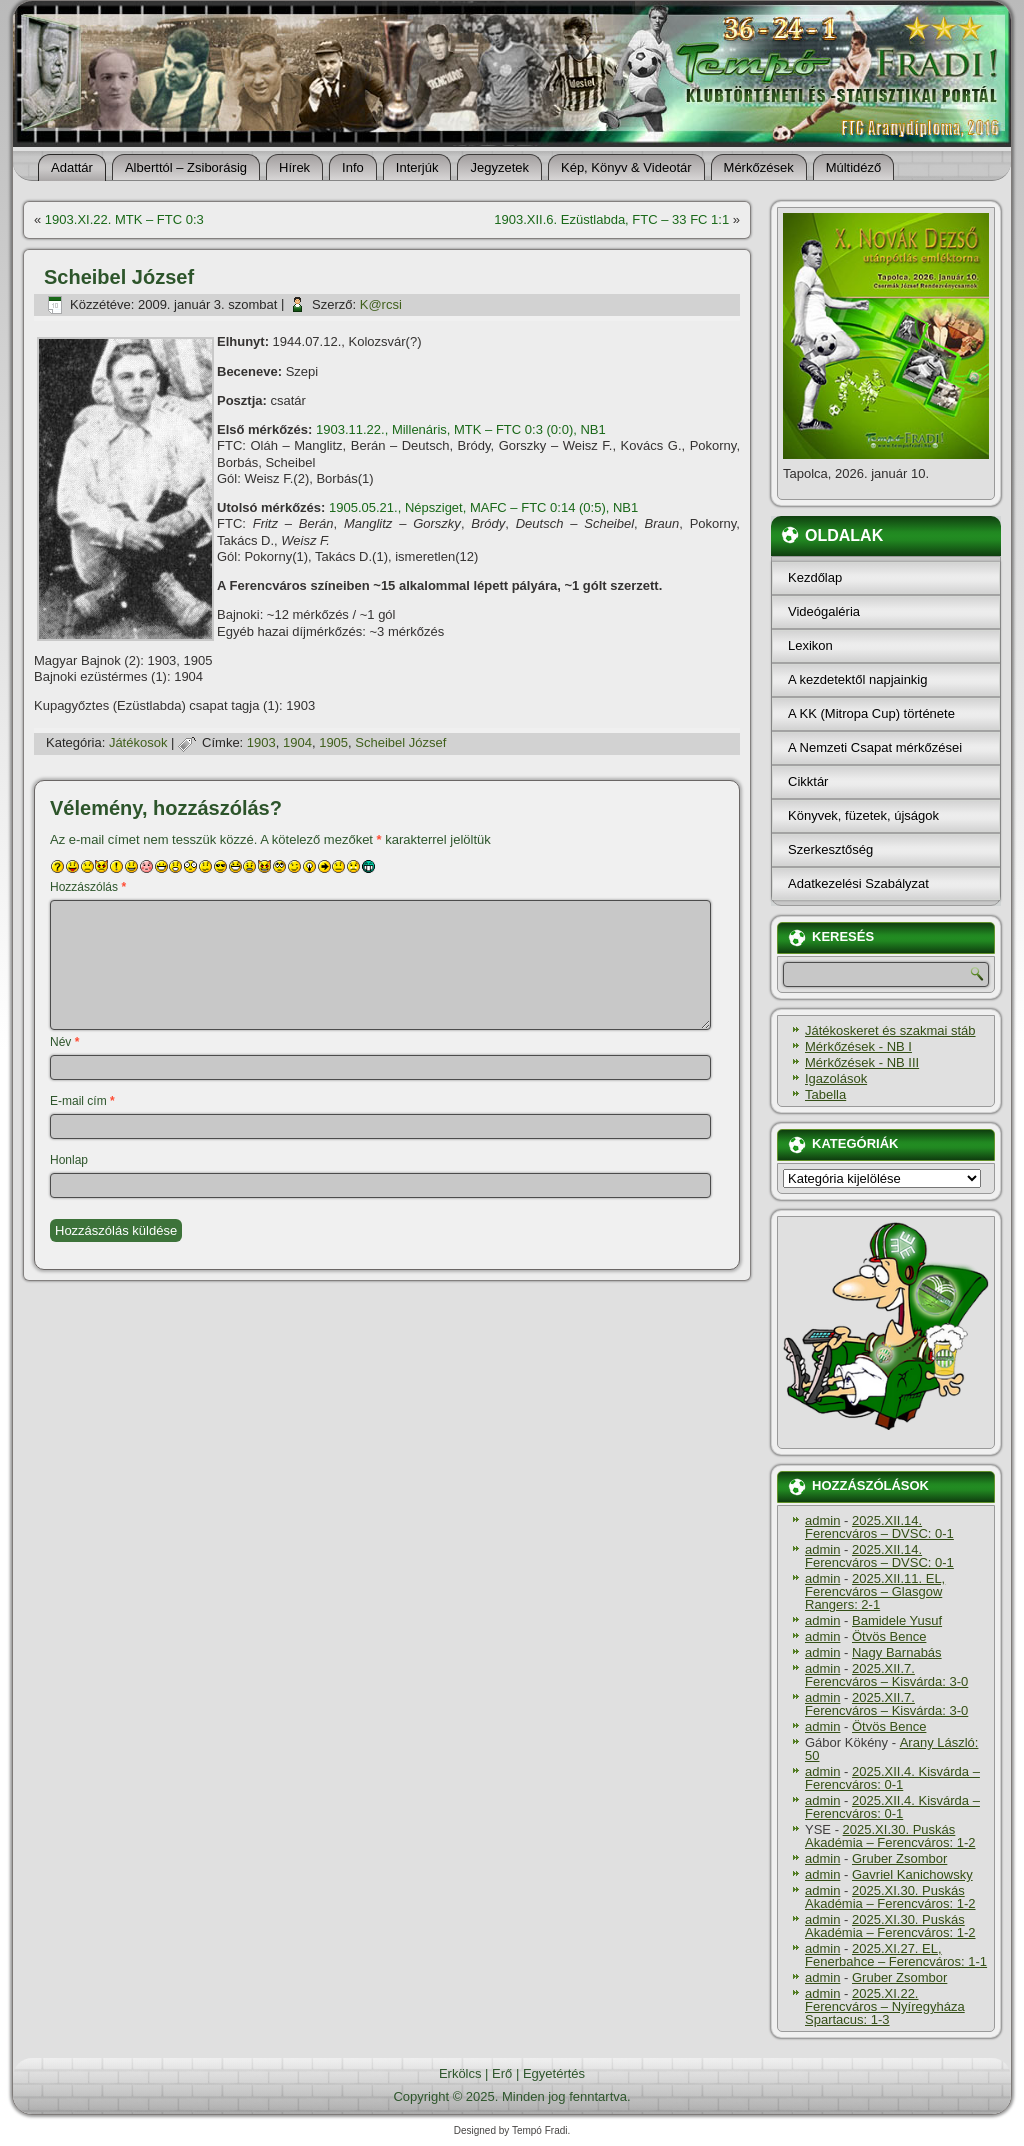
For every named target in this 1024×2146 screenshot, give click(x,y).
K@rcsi (381, 304)
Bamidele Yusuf (897, 1620)
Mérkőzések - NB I (858, 1046)
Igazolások (836, 1078)
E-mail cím (82, 1101)
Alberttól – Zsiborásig (186, 167)
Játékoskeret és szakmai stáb (890, 1030)
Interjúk (417, 167)
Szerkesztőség (830, 849)
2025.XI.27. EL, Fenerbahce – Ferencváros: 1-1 (896, 1955)
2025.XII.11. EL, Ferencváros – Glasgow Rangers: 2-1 (875, 1591)
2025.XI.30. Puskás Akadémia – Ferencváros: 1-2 (890, 1836)
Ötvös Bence (889, 1636)
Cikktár (808, 781)
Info (353, 167)
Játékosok (138, 742)
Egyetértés (554, 2073)
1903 (261, 742)
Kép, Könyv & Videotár (626, 167)
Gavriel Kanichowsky (912, 1874)
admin (822, 1520)
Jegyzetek (499, 167)
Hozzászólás (88, 887)
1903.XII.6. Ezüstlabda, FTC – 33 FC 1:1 (611, 219)
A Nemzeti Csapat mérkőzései (875, 747)
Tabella (825, 1094)
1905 (333, 742)
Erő (502, 2073)
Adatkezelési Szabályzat (858, 883)
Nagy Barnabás (897, 1652)
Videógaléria (824, 611)
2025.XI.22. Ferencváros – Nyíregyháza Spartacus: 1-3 (885, 2006)
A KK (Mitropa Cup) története (871, 713)
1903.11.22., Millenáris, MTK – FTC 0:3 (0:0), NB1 (461, 429)
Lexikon (810, 645)
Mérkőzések (759, 167)
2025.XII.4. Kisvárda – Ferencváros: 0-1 (892, 1778)
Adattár (72, 167)
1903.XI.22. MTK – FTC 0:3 (124, 219)
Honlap (69, 1160)
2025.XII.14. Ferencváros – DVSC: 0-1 (879, 1527)
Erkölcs (460, 2073)
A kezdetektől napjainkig (857, 679)
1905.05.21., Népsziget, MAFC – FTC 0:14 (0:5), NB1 (483, 507)
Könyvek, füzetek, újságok (863, 815)
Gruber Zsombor (899, 1858)
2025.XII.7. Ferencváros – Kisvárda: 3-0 (886, 1675)
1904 (297, 742)
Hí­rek (294, 167)
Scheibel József (400, 742)
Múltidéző (854, 167)
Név (64, 1042)
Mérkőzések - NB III (862, 1062)
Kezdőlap (815, 577)
